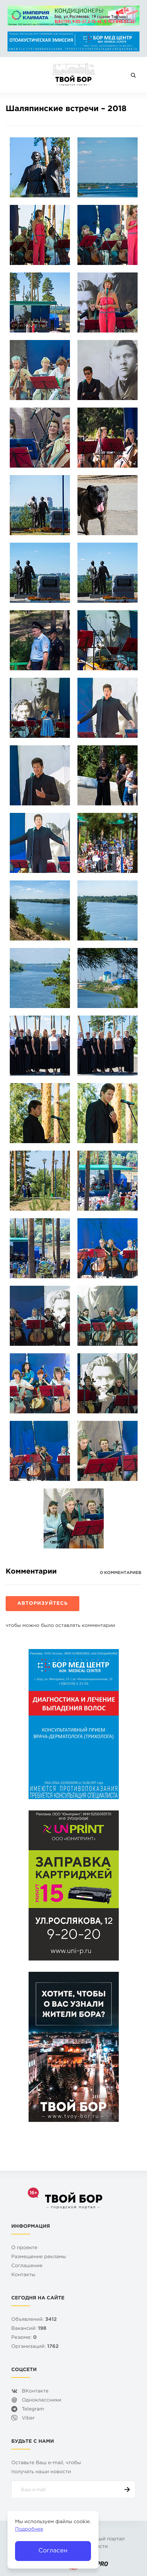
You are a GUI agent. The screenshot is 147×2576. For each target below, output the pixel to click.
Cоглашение (26, 2266)
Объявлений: (34, 2320)
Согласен (52, 2550)
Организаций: (35, 2347)
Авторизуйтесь (42, 1604)
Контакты (23, 2275)
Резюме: (24, 2338)
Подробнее (29, 2530)
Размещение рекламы (38, 2257)
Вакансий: (28, 2329)
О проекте (24, 2248)
